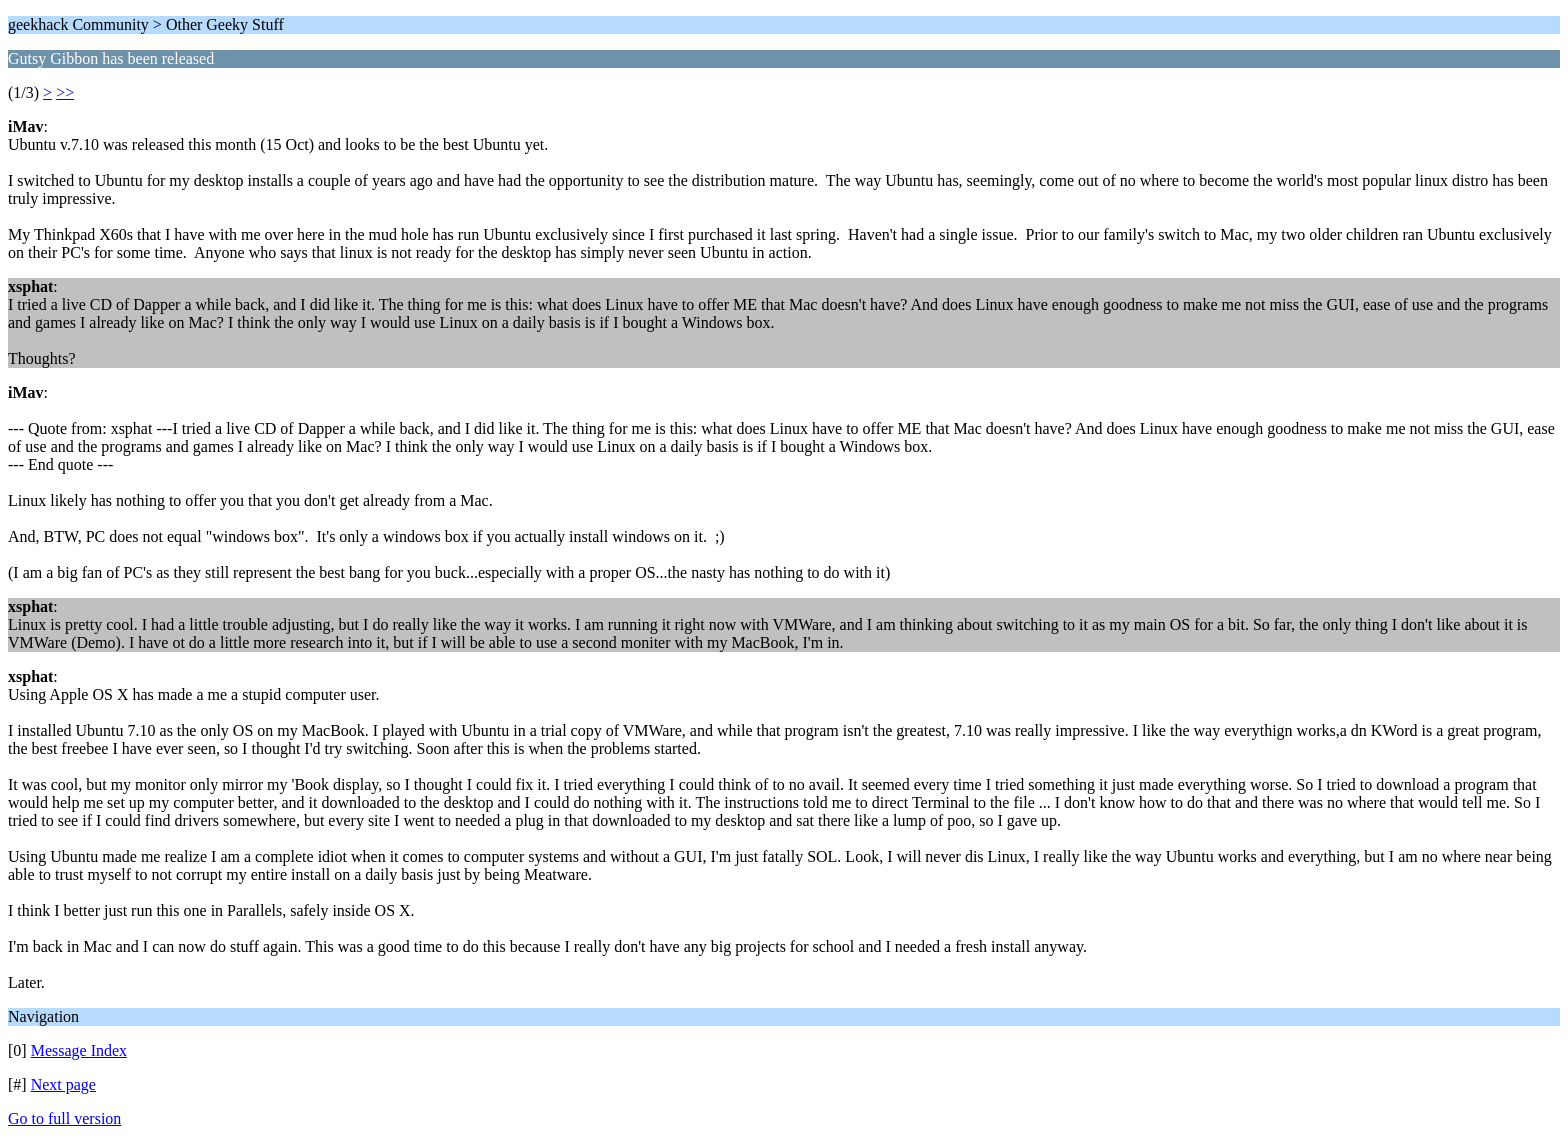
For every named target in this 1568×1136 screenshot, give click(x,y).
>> (65, 92)
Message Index (79, 1050)
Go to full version (64, 1118)
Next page (63, 1084)
